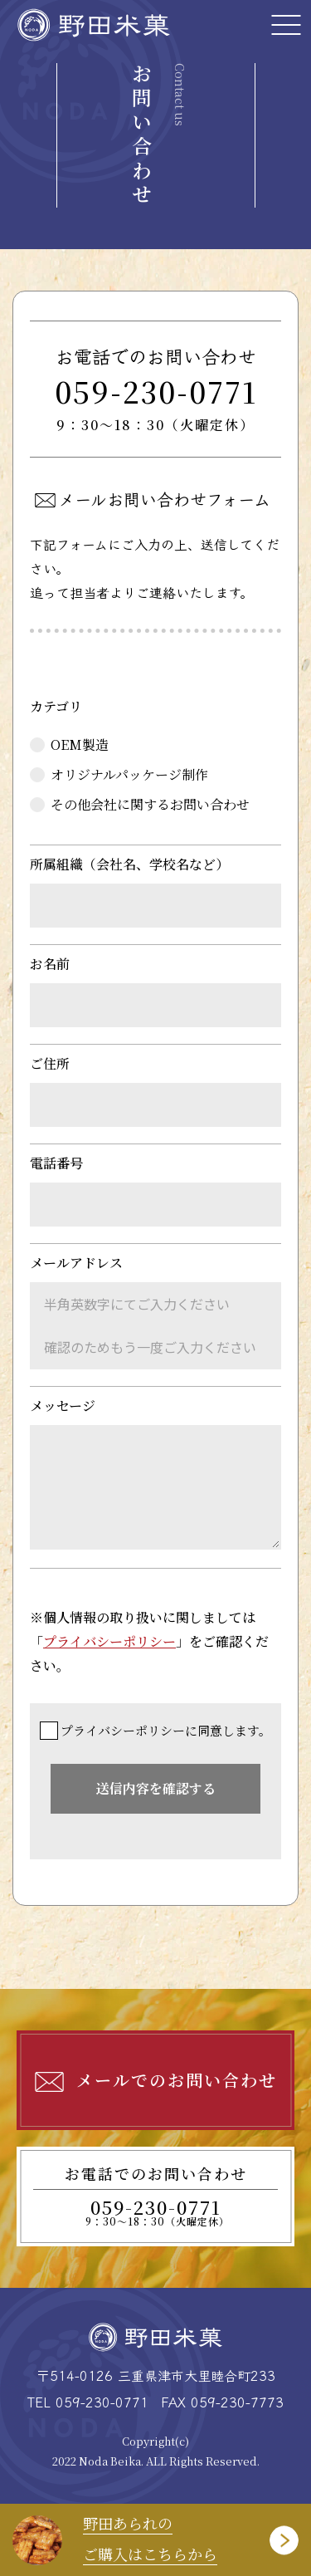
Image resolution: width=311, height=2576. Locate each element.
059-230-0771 (156, 404)
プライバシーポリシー (109, 1641)
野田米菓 (95, 25)
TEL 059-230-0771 (87, 2402)
